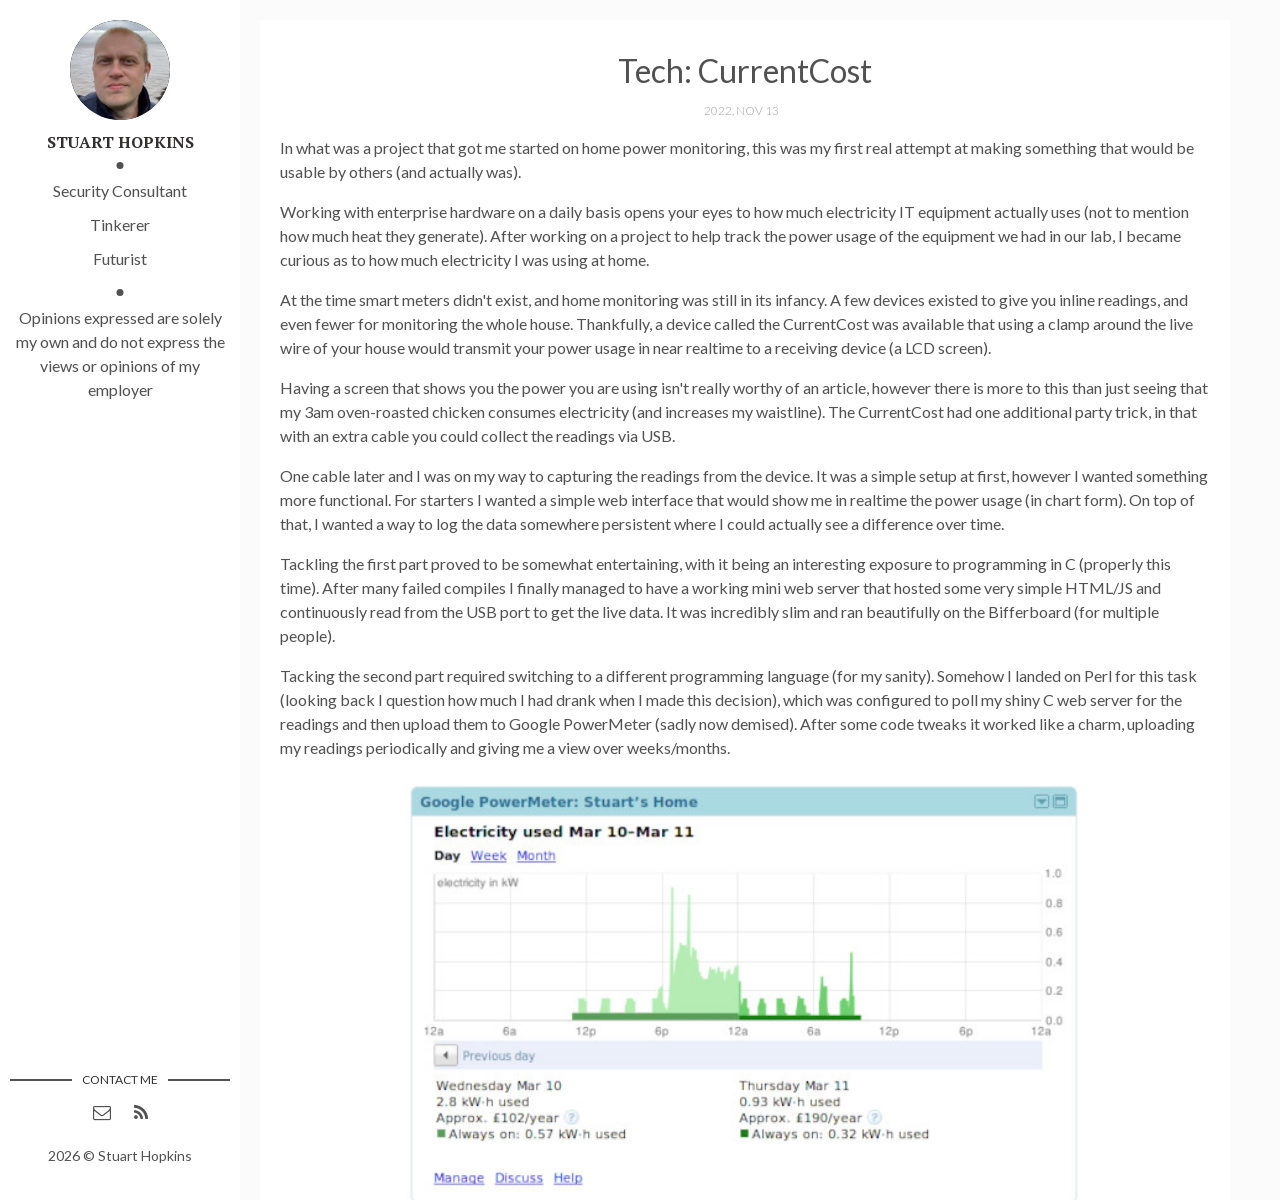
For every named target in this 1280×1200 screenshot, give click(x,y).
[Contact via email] (102, 1112)
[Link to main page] (120, 67)
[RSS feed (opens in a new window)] (141, 1112)
